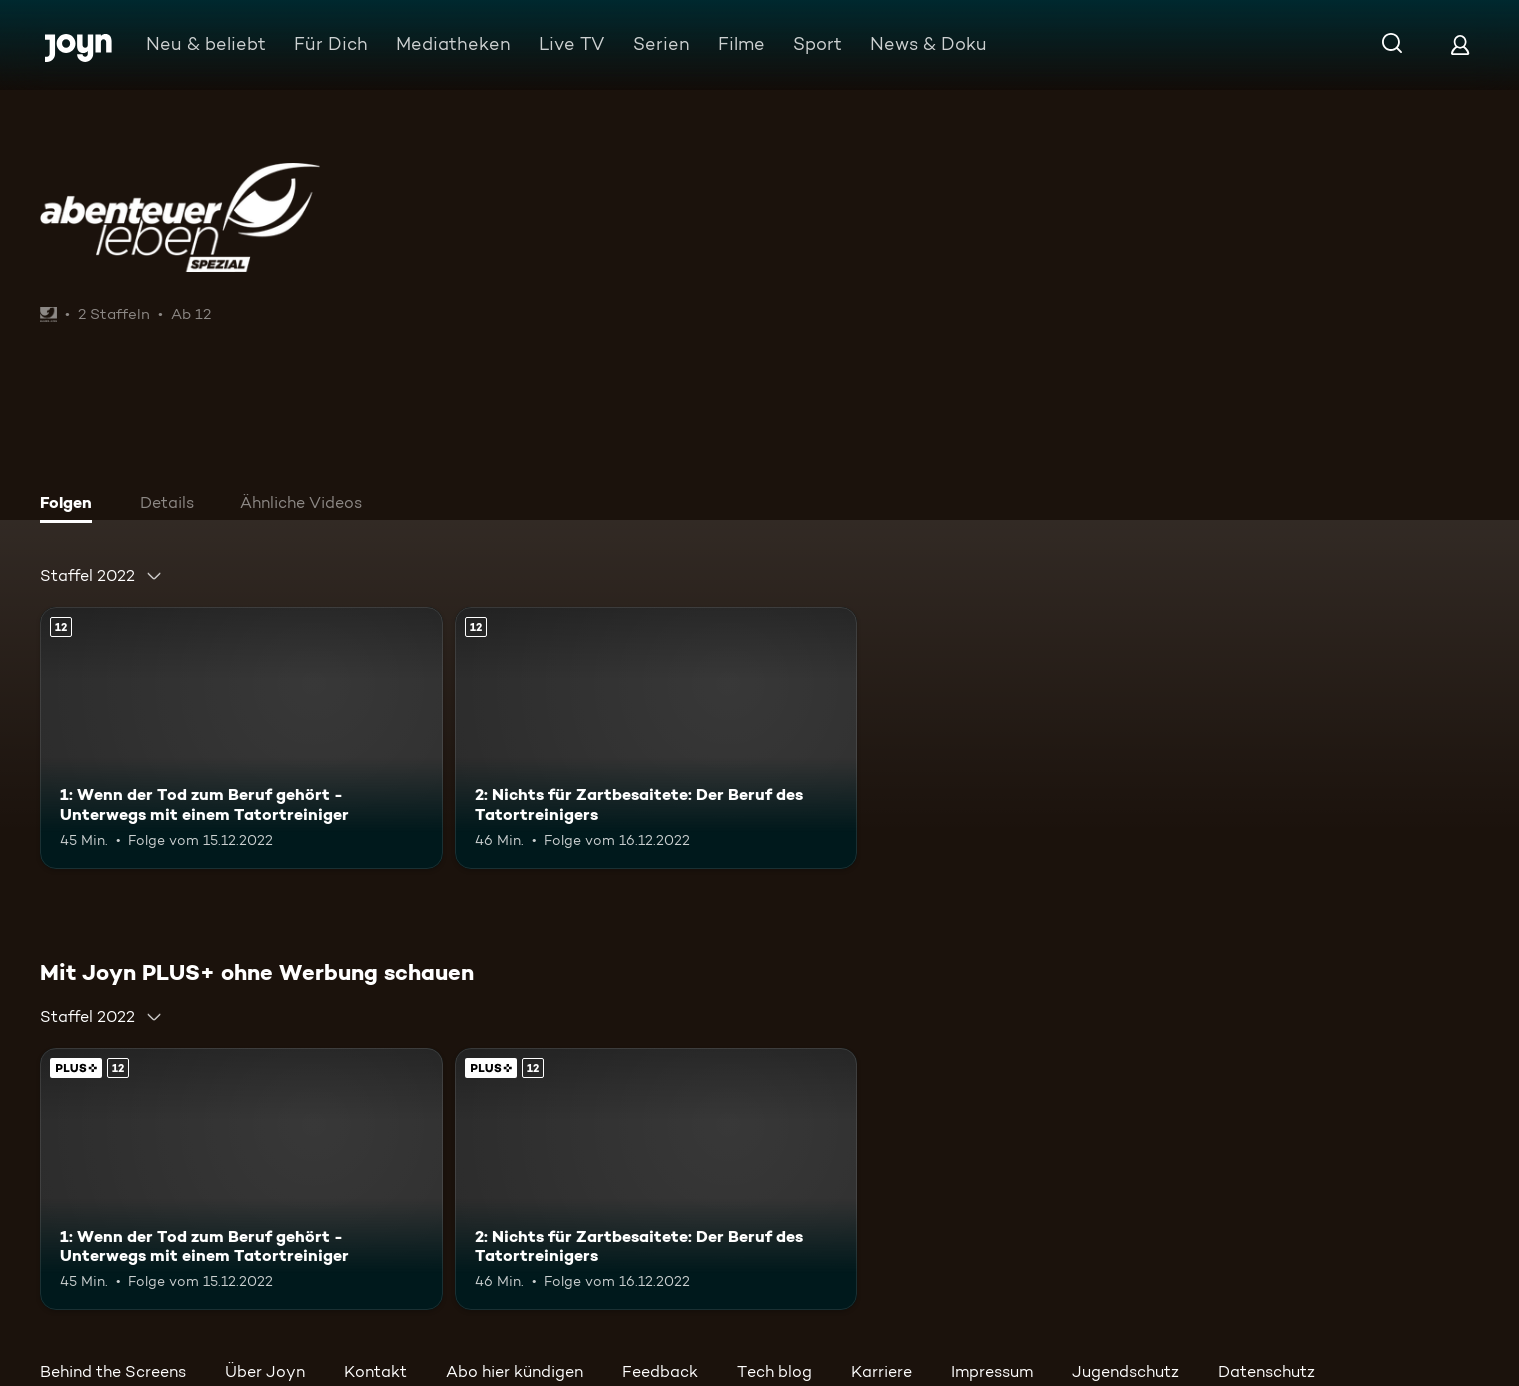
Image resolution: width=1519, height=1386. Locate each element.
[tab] (71, 505)
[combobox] (101, 576)
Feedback (660, 1371)
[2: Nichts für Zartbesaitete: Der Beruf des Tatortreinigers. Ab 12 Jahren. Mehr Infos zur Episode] (656, 738)
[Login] (1460, 44)
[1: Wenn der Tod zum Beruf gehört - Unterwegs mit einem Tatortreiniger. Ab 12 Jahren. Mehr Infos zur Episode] (241, 738)
